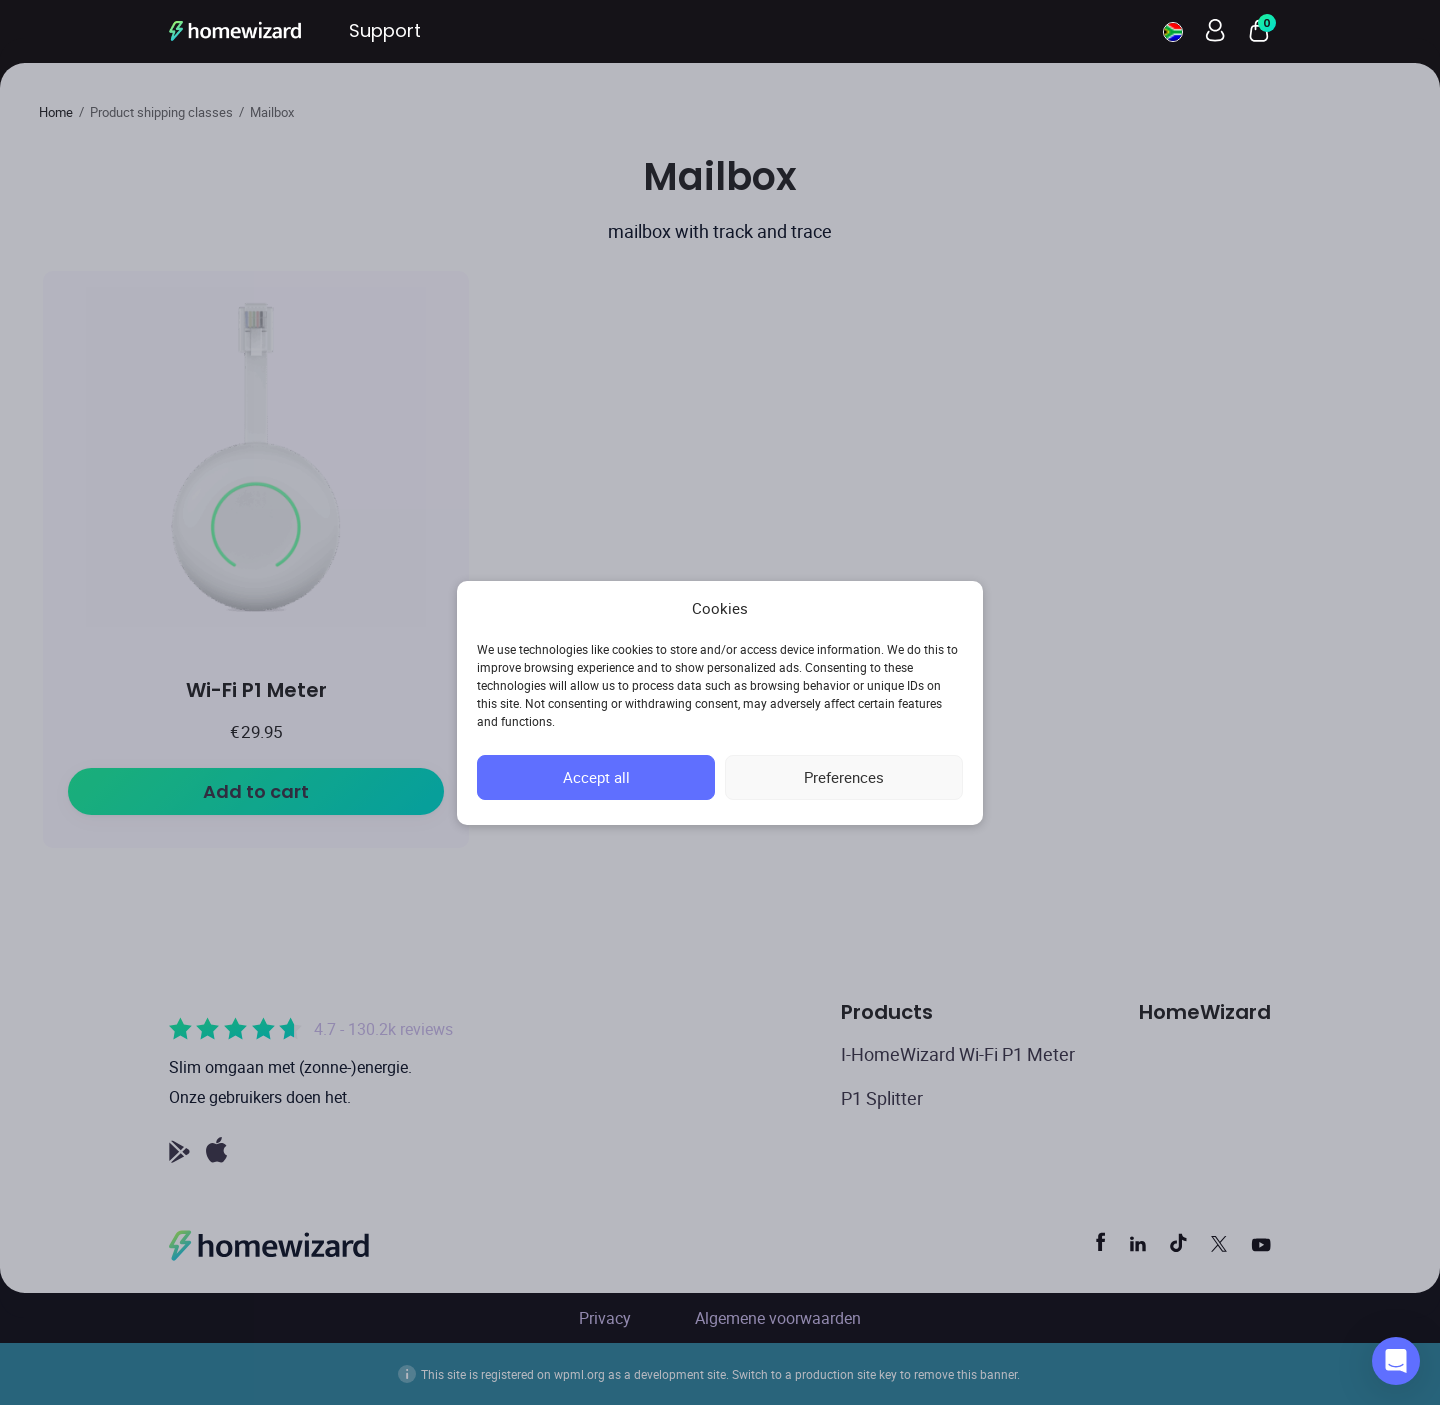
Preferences (844, 777)
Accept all (596, 777)
